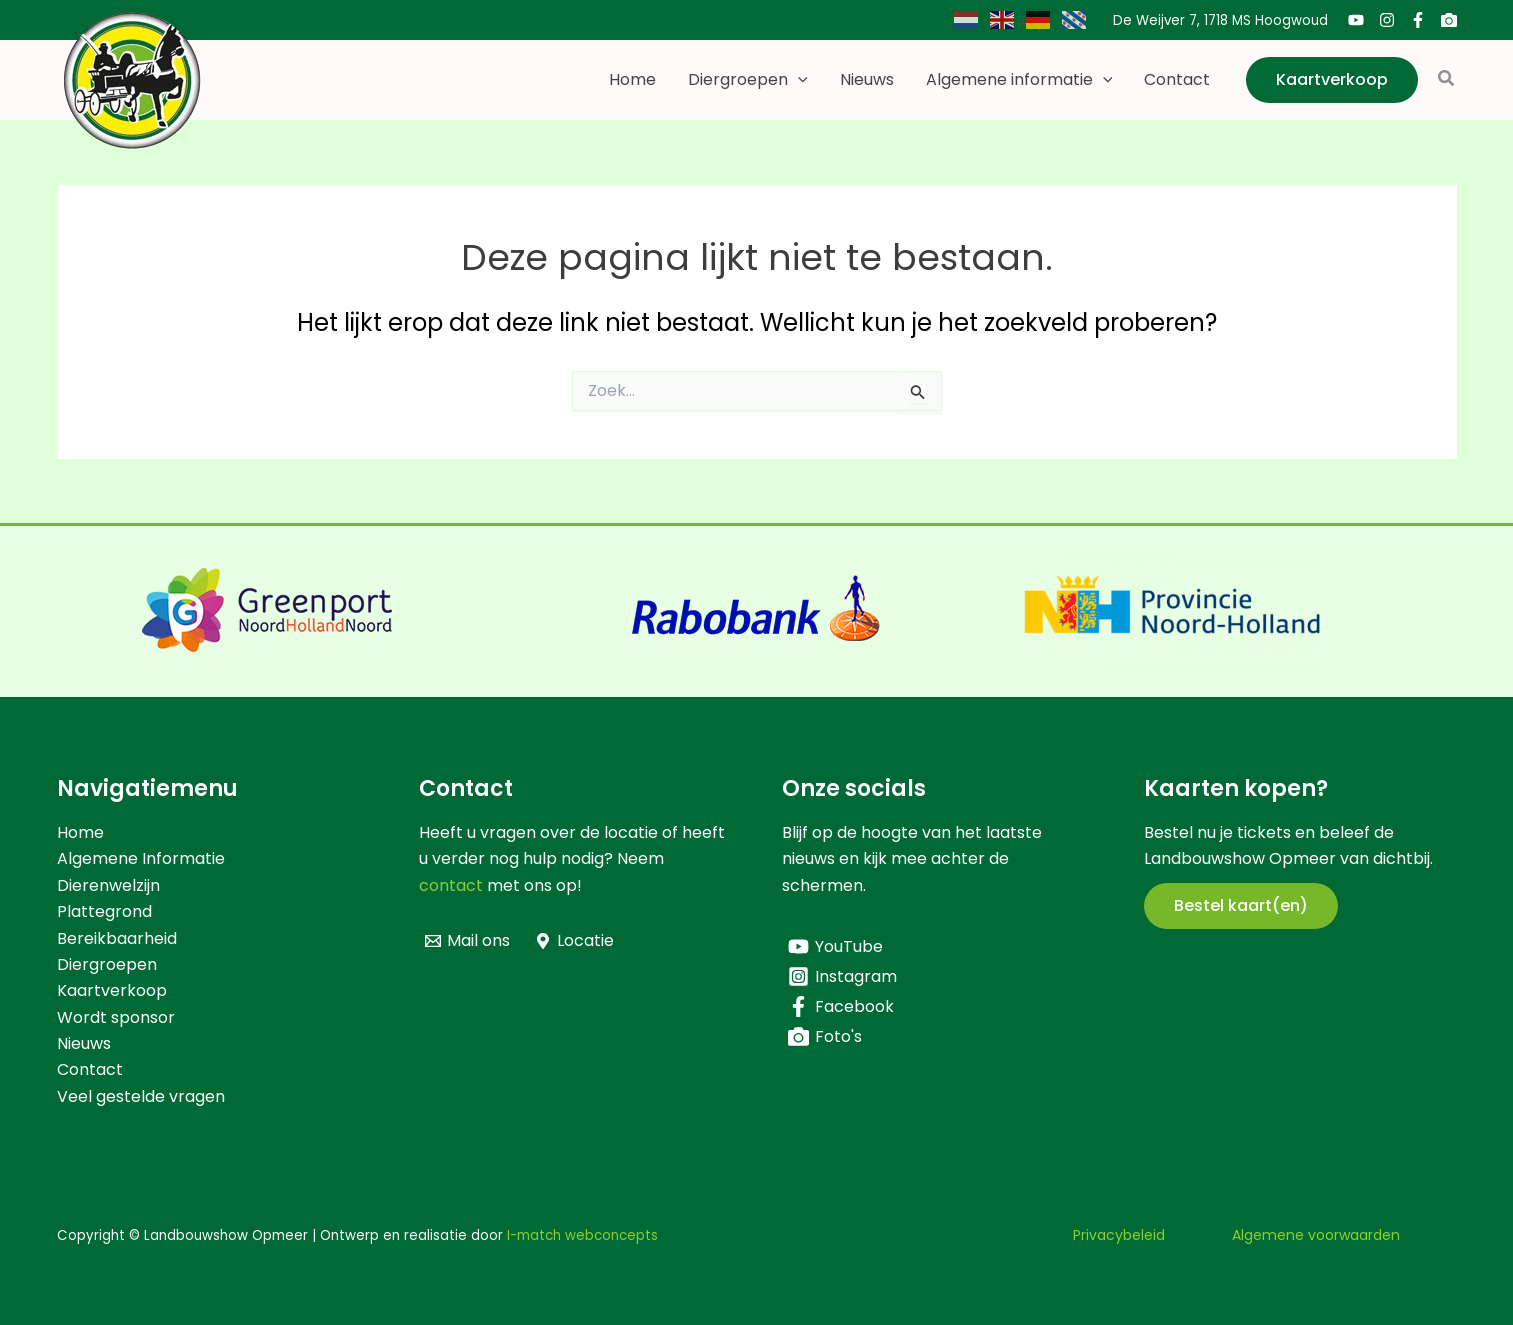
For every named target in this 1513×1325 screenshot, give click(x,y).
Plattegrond (104, 911)
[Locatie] (575, 941)
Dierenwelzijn (108, 885)
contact (451, 885)
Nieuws (867, 79)
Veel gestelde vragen (141, 1096)
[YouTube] (1356, 20)
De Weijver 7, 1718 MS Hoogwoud (1220, 20)
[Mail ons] (468, 941)
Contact (1177, 79)
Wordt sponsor (116, 1017)
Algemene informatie (1019, 80)
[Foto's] (1449, 20)
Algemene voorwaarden (1316, 1235)
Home (632, 79)
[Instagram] (1387, 20)
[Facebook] (1418, 20)
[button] (798, 80)
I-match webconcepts (582, 1235)
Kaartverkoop (112, 990)
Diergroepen (748, 80)
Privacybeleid (1119, 1235)
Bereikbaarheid (117, 938)
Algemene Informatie (141, 858)
